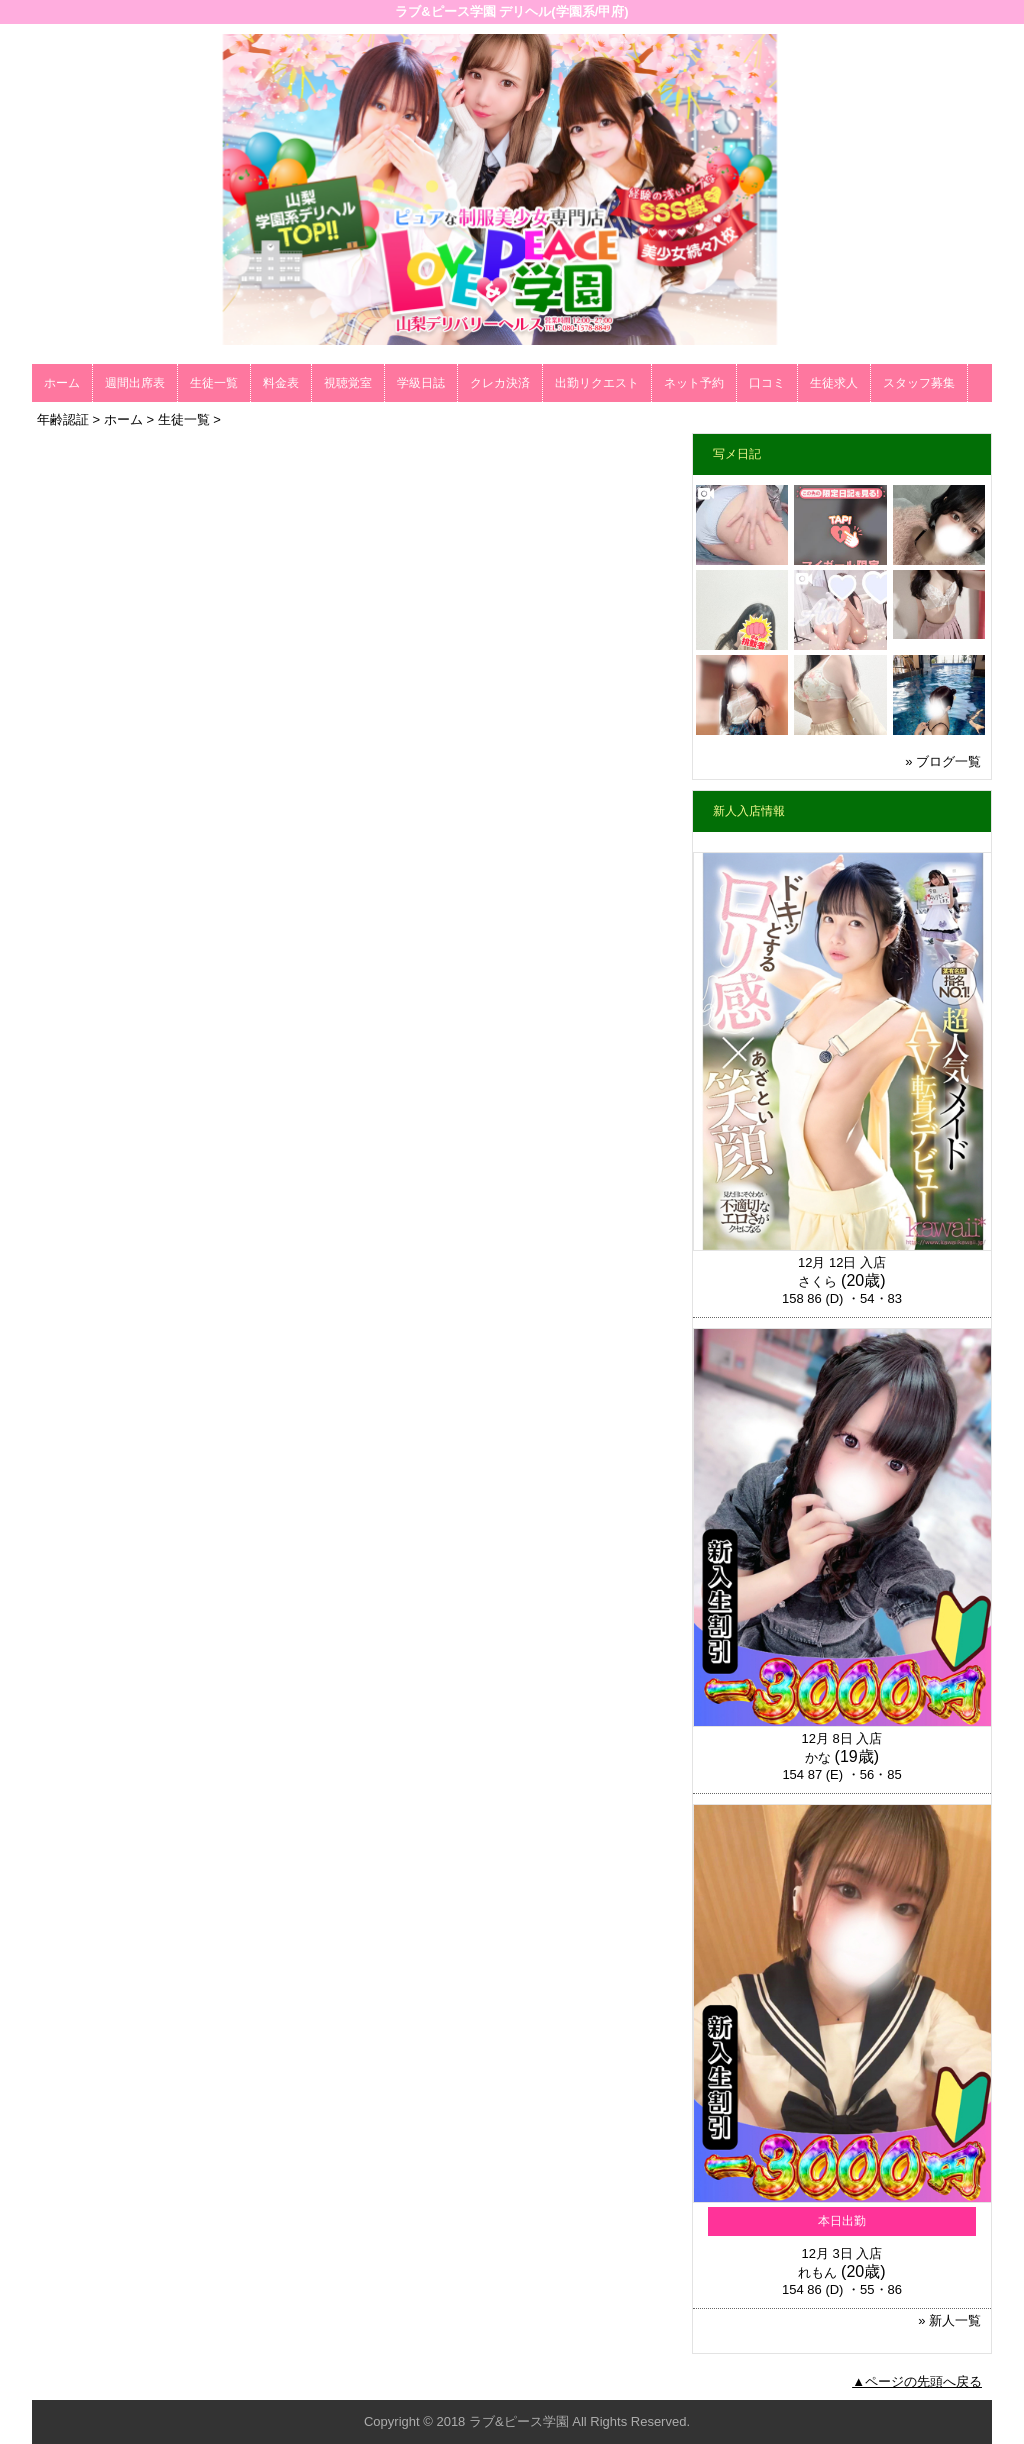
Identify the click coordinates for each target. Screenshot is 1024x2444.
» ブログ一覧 (943, 761)
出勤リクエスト (597, 383)
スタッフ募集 (919, 383)
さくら (817, 1281)
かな (818, 1757)
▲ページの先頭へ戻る (917, 2381)
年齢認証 (63, 419)
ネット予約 (694, 383)
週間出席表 (135, 383)
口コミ (767, 383)
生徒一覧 (214, 383)
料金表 (281, 383)
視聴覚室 (348, 383)
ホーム (62, 383)
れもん (817, 2272)
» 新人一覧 (949, 2320)
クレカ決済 (500, 383)
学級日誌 (421, 383)
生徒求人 (834, 383)
